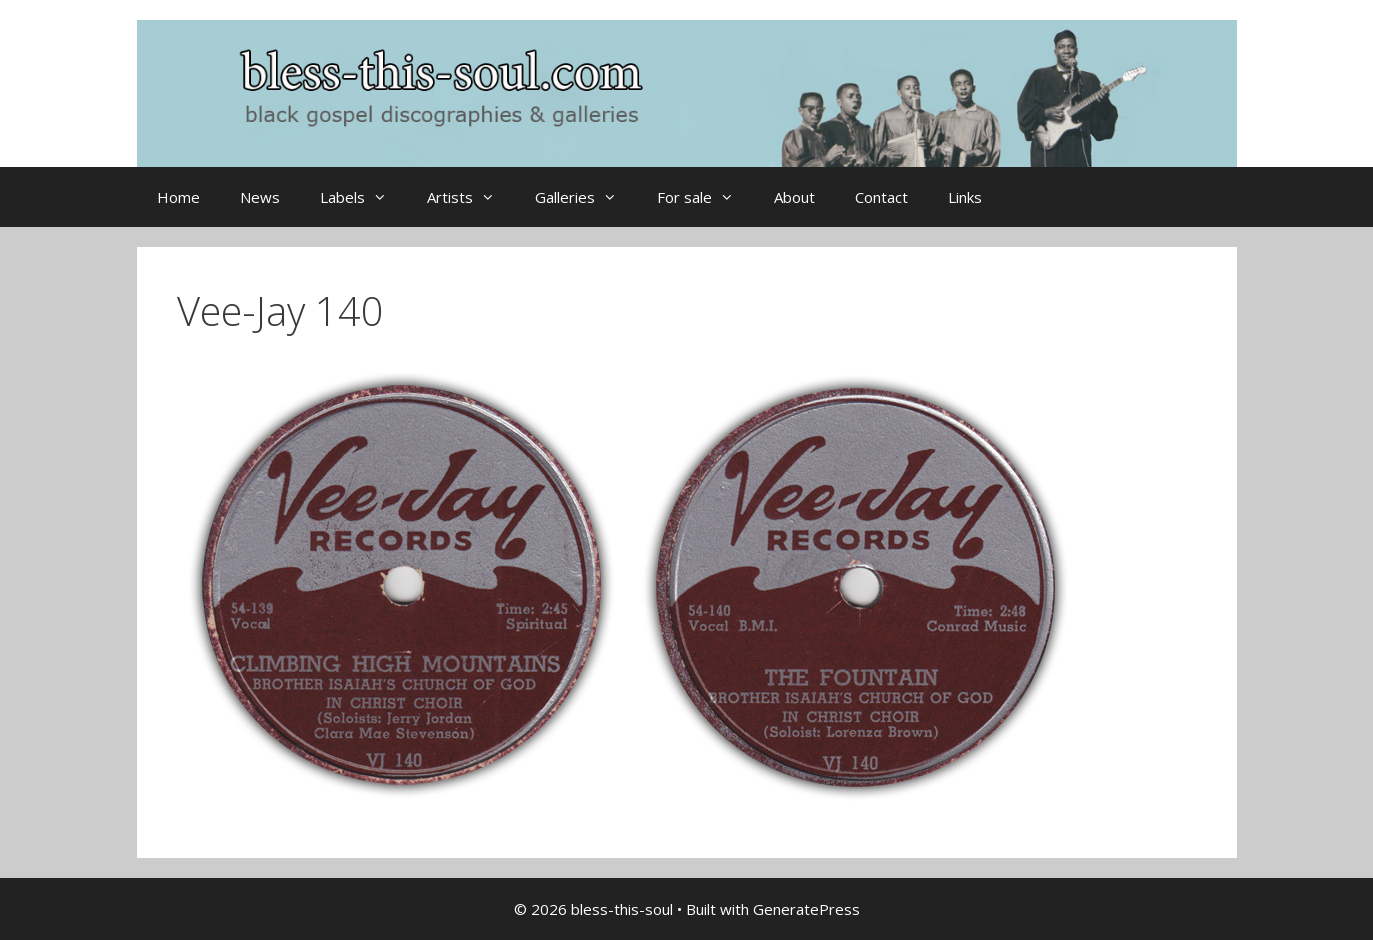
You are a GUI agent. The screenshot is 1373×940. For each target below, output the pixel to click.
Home (178, 197)
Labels (363, 197)
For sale (705, 197)
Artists (471, 197)
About (794, 197)
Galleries (586, 197)
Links (965, 197)
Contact (881, 197)
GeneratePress (806, 909)
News (260, 197)
